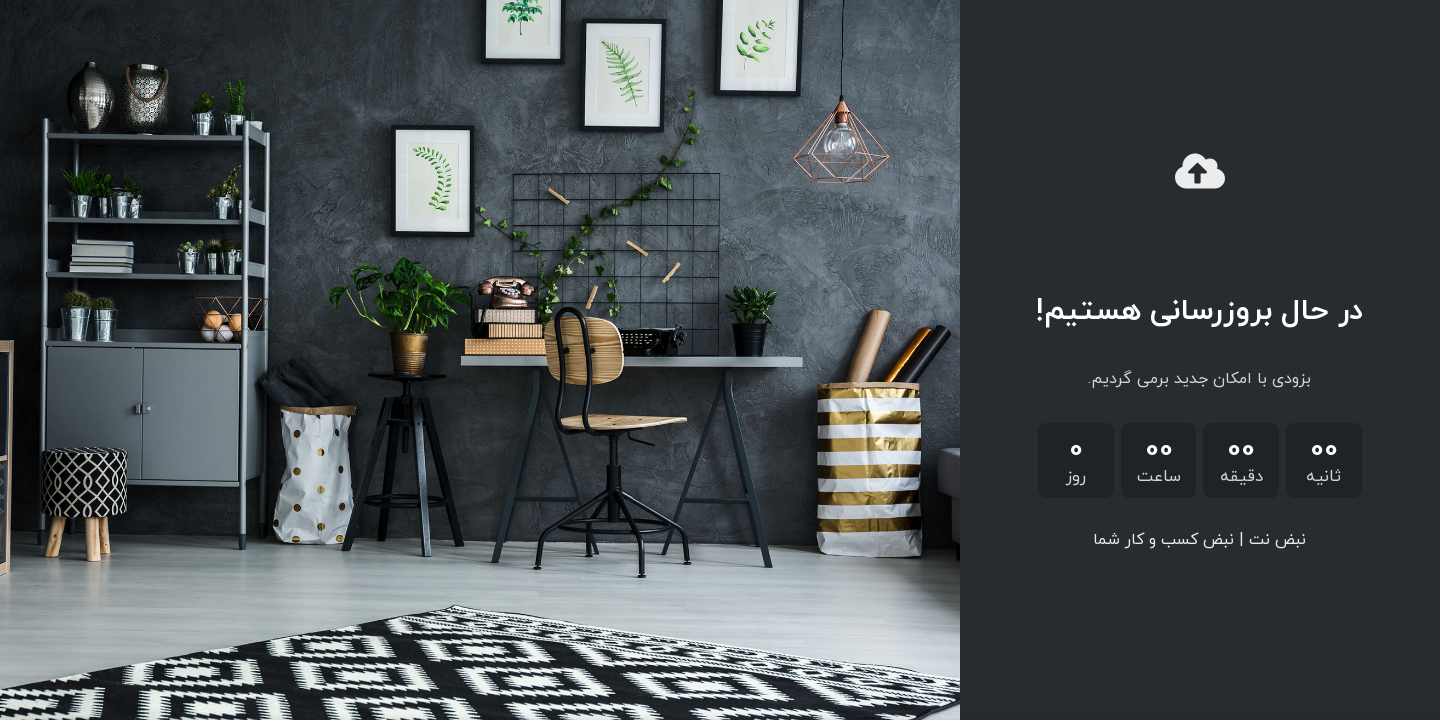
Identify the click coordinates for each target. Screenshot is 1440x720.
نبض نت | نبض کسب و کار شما (1199, 540)
